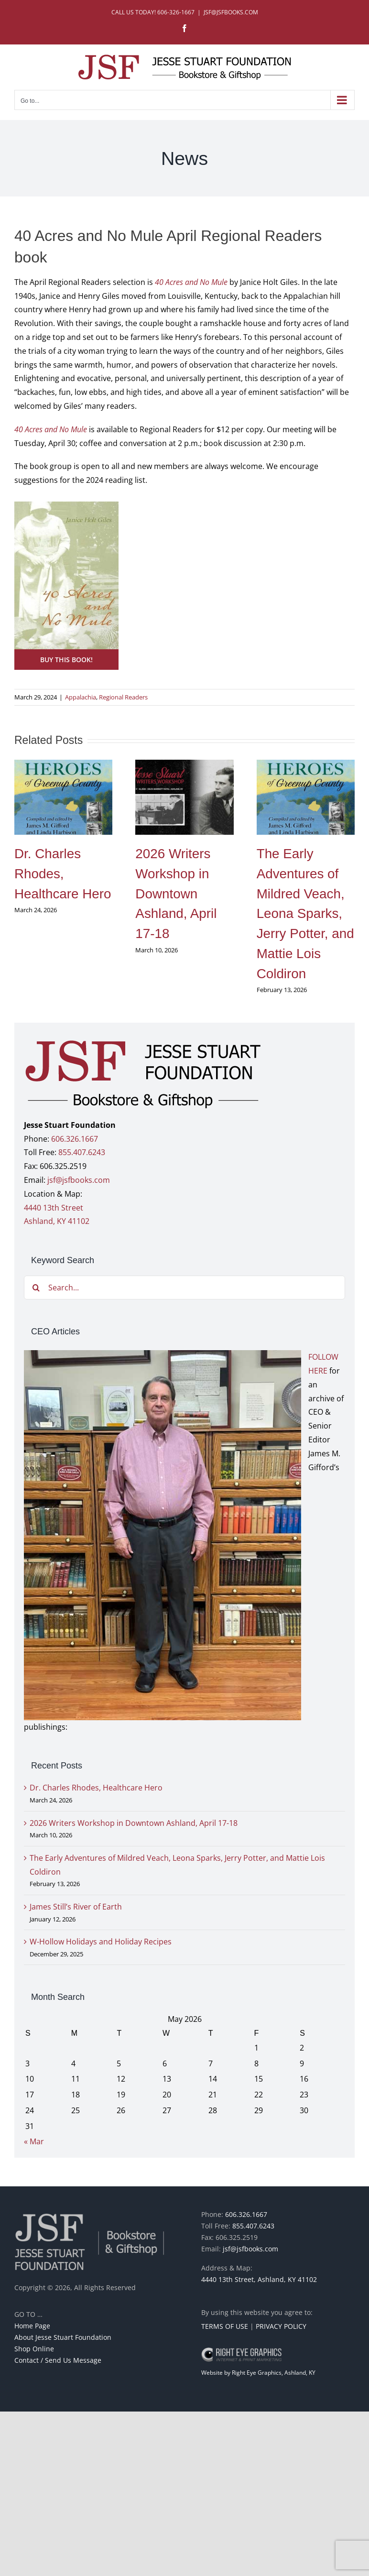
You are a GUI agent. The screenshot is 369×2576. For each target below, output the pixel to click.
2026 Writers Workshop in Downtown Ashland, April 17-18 (176, 893)
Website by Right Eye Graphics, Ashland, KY (258, 2373)
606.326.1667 (74, 1139)
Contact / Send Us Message (57, 2360)
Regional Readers (123, 697)
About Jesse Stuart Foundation (62, 2337)
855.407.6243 (81, 1152)
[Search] (36, 1287)
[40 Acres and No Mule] (66, 505)
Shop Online (34, 2348)
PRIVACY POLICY (281, 2326)
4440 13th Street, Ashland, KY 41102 (259, 2279)
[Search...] (184, 1287)
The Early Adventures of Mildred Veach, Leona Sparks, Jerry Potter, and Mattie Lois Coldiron (305, 913)
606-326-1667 (176, 12)
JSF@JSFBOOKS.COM (231, 12)
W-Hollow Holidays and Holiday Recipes (101, 1941)
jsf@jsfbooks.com (78, 1180)
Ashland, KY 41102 (56, 1221)
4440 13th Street (53, 1207)
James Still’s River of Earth (76, 1906)
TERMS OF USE (224, 2326)
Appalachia (80, 697)
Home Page (32, 2325)
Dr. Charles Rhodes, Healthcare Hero (62, 873)
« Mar (34, 2141)
